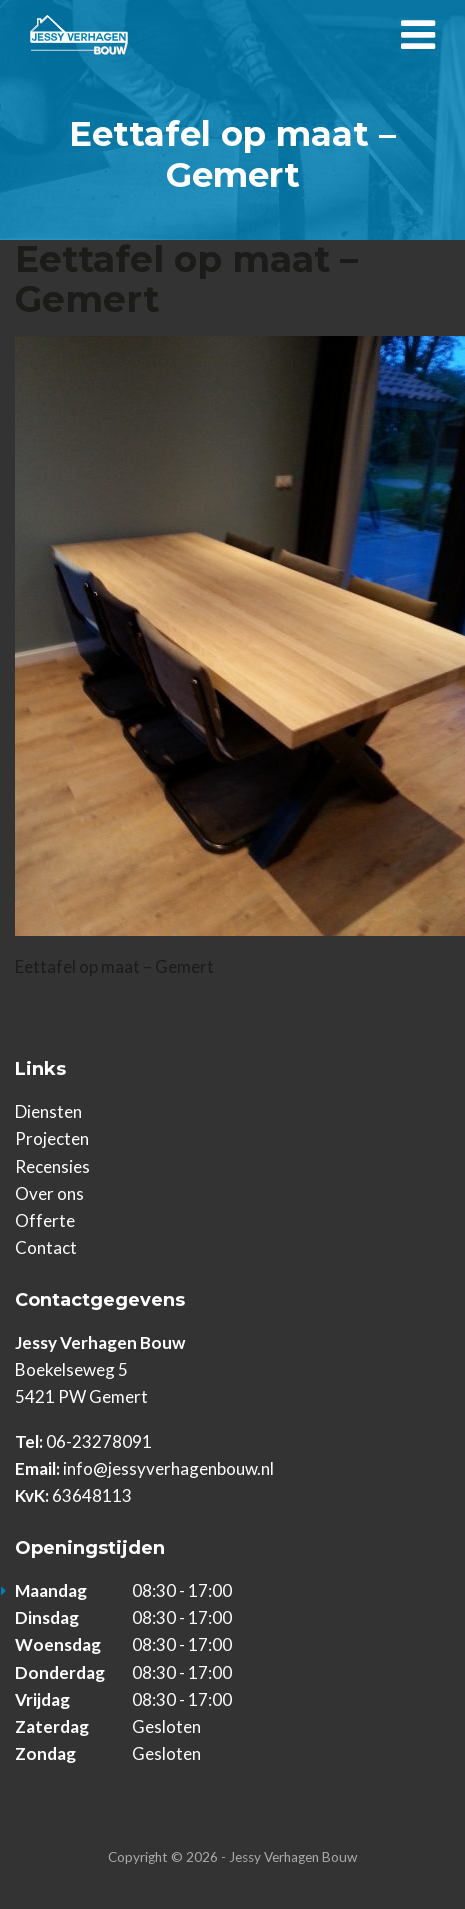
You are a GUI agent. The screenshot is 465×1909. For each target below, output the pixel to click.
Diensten (48, 1111)
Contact (46, 1247)
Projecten (52, 1138)
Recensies (52, 1166)
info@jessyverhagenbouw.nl (168, 1468)
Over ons (49, 1193)
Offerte (45, 1220)
